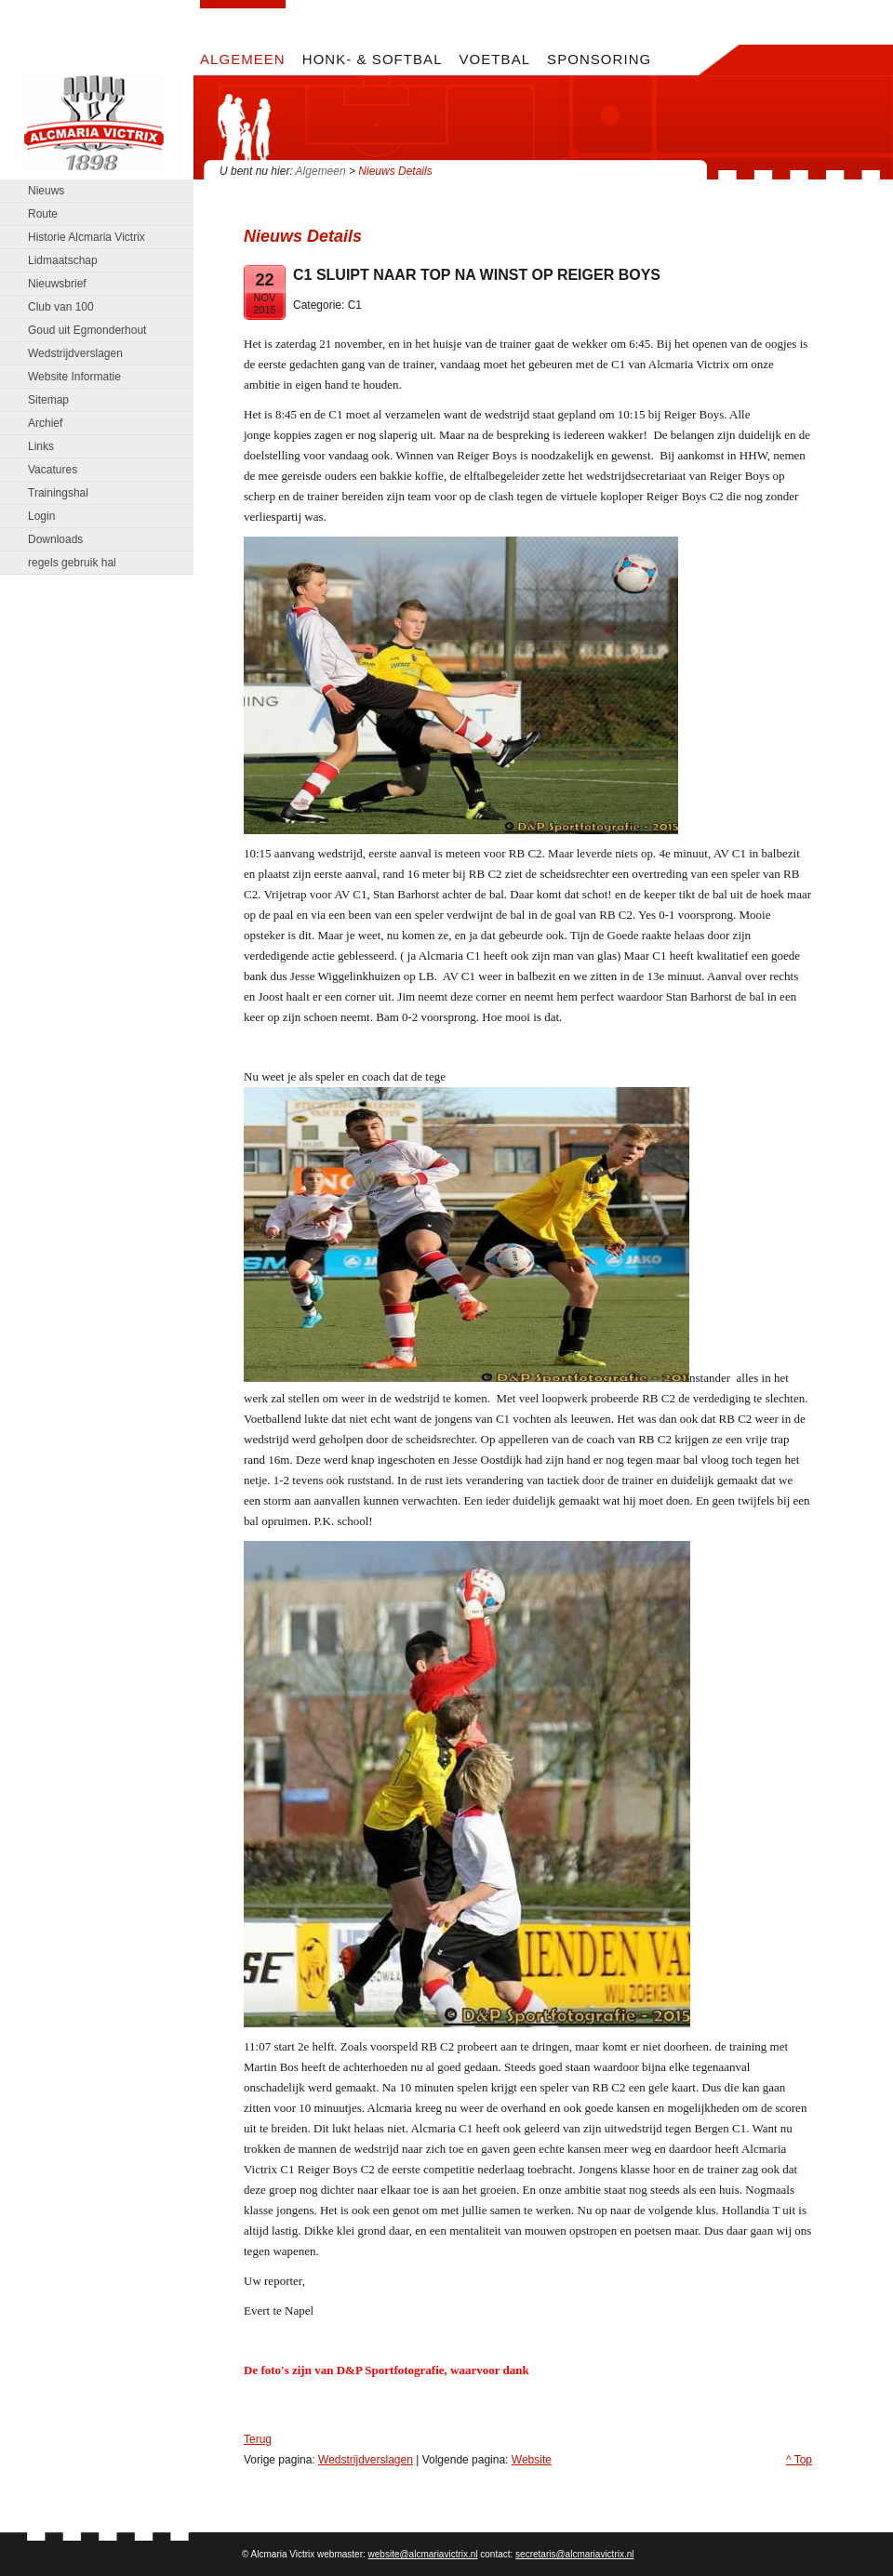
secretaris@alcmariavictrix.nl (574, 2554)
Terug (258, 2439)
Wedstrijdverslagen (365, 2459)
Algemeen (321, 171)
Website (532, 2459)
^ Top (799, 2459)
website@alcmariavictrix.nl (423, 2554)
